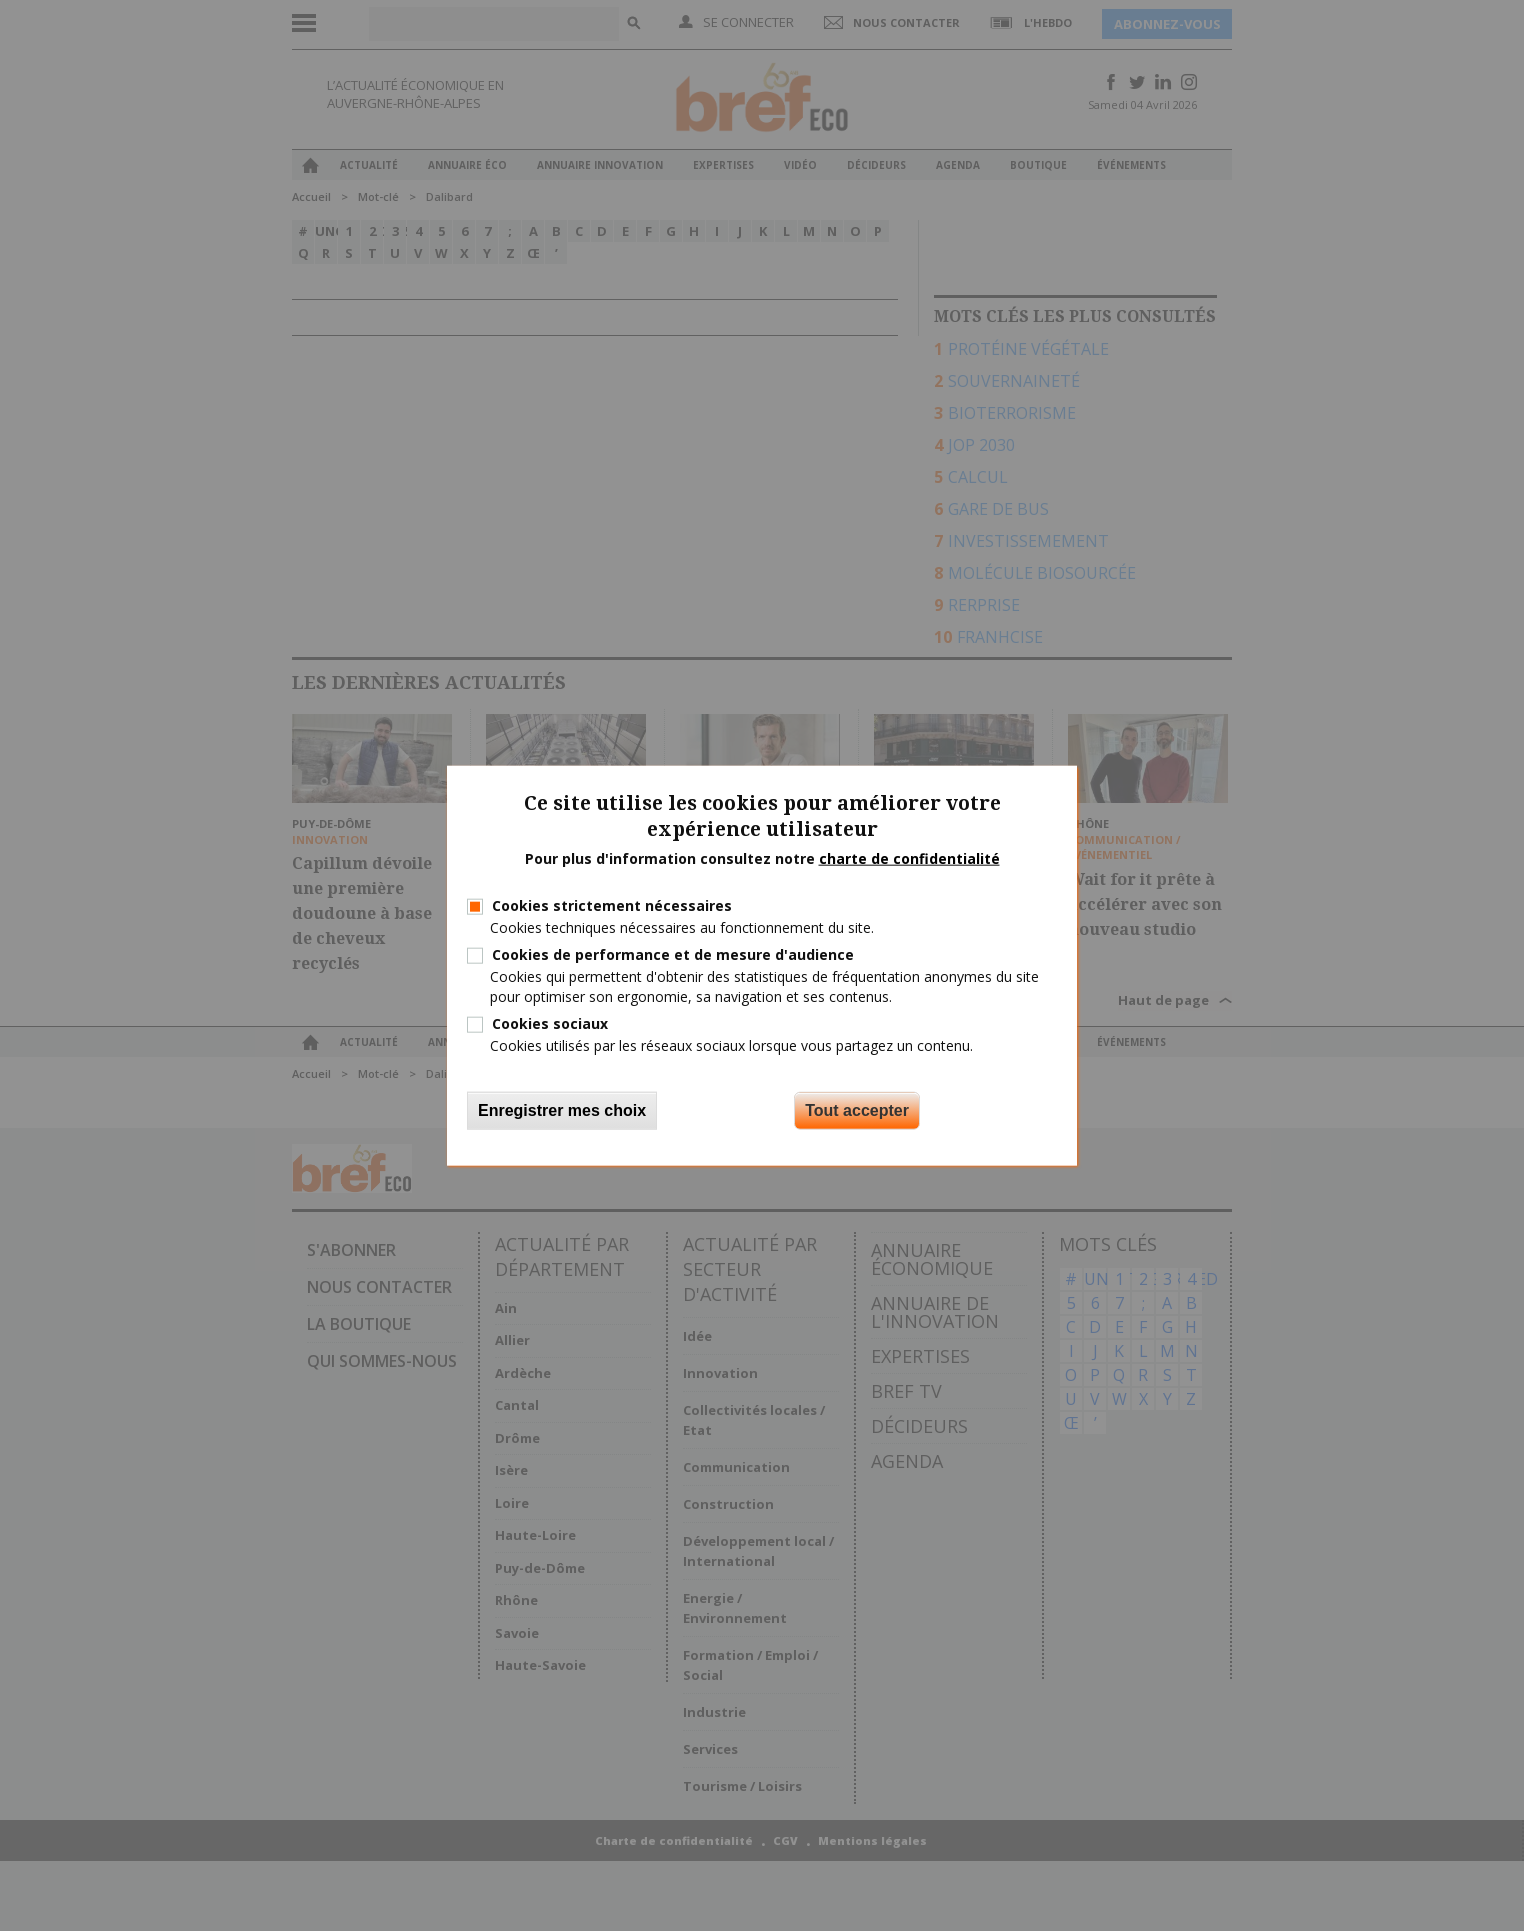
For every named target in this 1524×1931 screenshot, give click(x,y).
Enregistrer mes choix (562, 1110)
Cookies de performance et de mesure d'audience (673, 954)
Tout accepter (857, 1110)
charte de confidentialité (909, 858)
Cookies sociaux (550, 1022)
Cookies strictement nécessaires (612, 905)
